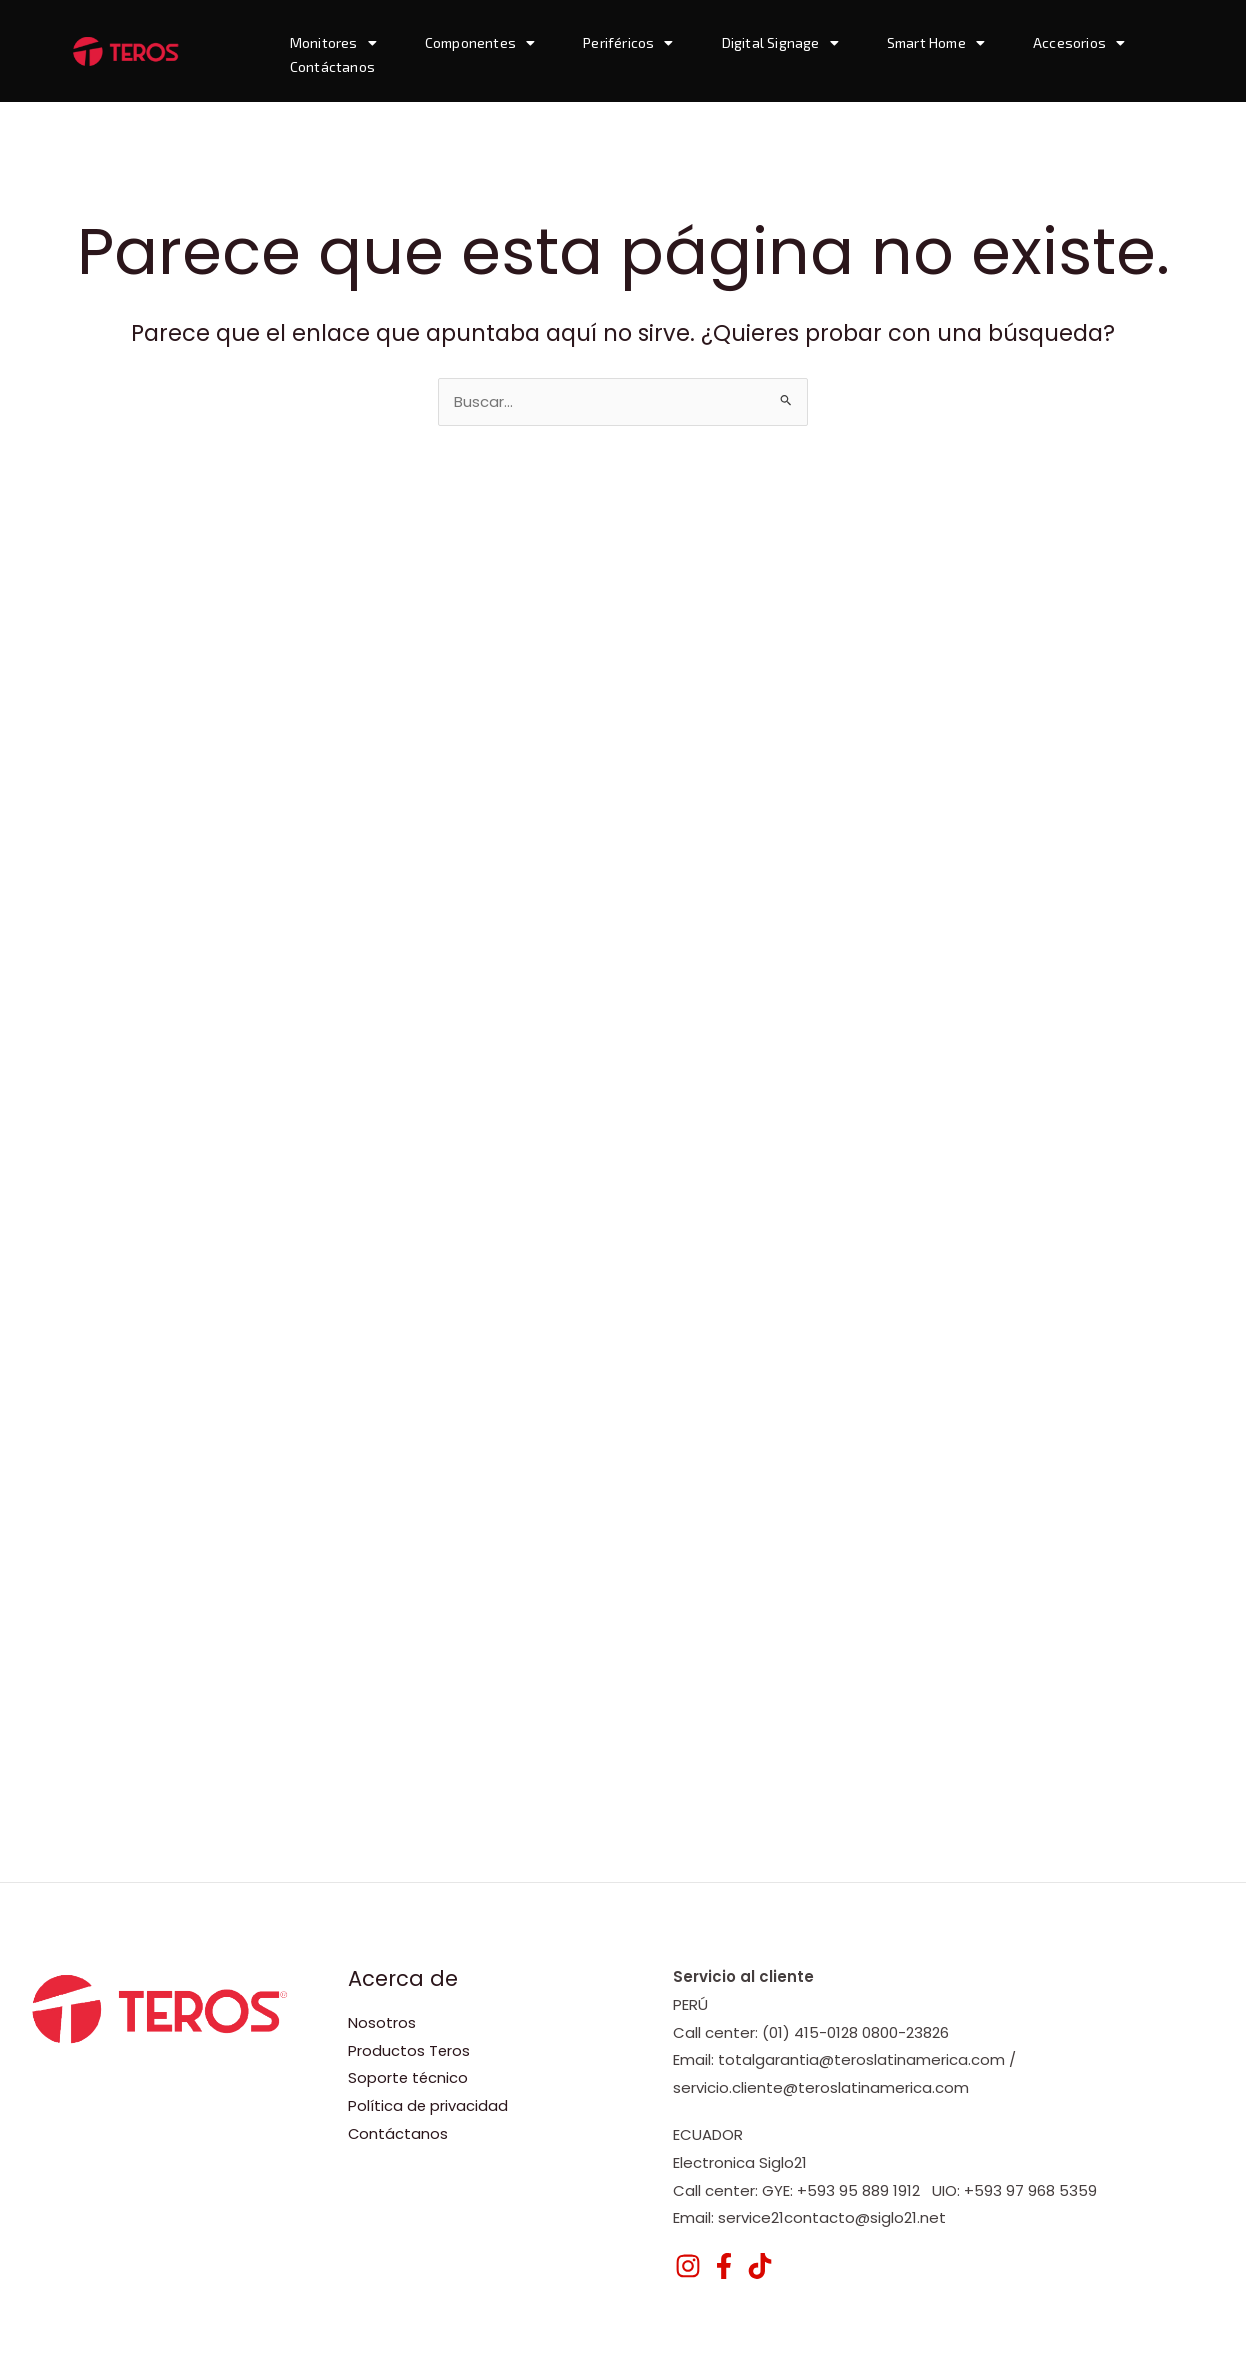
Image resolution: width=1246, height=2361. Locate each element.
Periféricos (628, 43)
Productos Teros (409, 2050)
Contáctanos (332, 66)
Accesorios (1079, 43)
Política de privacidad (428, 2106)
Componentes (480, 43)
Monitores (333, 43)
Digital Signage (780, 43)
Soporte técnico (409, 2078)
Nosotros (382, 2022)
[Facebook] (724, 2266)
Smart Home (936, 43)
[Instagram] (688, 2266)
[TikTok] (760, 2266)
